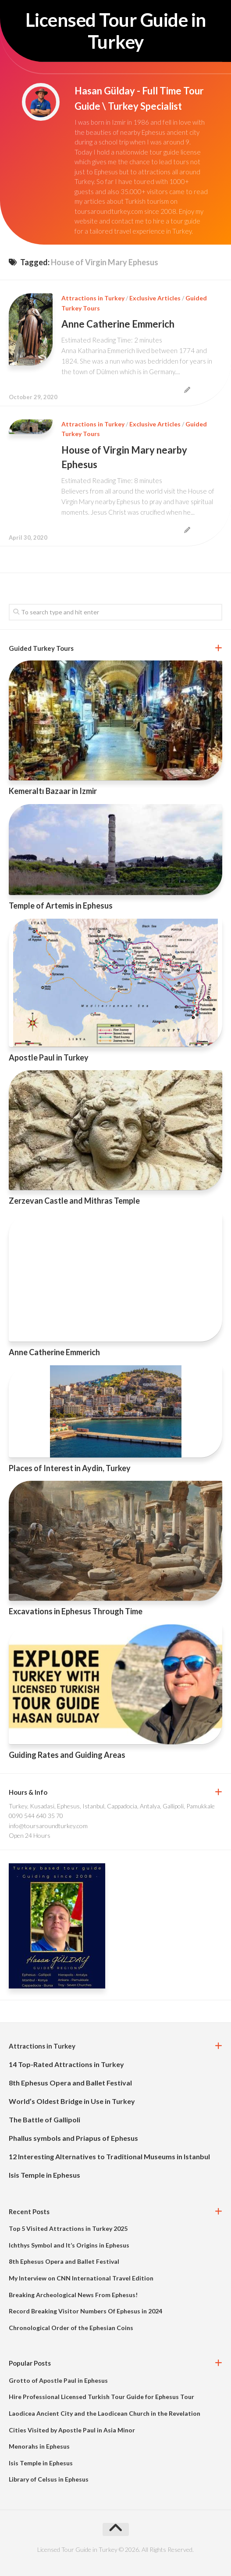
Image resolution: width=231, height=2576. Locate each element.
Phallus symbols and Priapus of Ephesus (73, 2138)
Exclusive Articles (155, 298)
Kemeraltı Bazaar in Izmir (53, 791)
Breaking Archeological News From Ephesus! (73, 2294)
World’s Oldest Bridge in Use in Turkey (72, 2101)
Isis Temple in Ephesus (44, 2175)
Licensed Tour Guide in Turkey (115, 31)
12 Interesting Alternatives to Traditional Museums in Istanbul (109, 2156)
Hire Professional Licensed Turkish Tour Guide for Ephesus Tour (101, 2396)
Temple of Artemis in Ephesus (61, 905)
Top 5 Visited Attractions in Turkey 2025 (68, 2228)
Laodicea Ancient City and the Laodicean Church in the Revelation (104, 2413)
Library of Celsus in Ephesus (49, 2479)
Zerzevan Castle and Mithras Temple (74, 1200)
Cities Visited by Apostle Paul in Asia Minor (72, 2430)
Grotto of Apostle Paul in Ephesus (58, 2380)
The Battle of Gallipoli (44, 2119)
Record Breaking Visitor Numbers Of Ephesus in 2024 (85, 2311)
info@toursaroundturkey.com (48, 1825)
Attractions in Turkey (92, 298)
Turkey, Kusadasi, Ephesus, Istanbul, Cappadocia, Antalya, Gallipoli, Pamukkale (112, 1806)
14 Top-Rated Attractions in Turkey (66, 2064)
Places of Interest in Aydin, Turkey (70, 1468)
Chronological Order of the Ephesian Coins (71, 2327)
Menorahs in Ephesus (39, 2446)
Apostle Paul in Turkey (49, 1057)
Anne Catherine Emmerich (117, 324)
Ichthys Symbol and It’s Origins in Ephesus (69, 2245)
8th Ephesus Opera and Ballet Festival (70, 2082)
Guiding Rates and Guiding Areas (67, 1755)
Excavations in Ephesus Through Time (75, 1611)
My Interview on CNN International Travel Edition (81, 2278)
